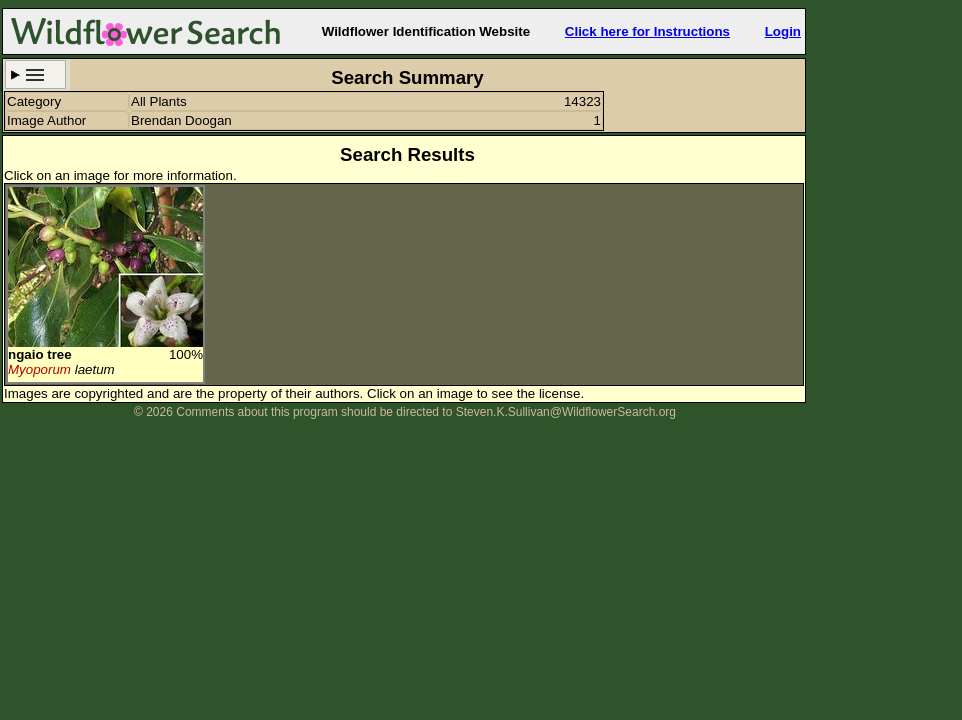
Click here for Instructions (647, 31)
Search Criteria (35, 74)
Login (783, 31)
